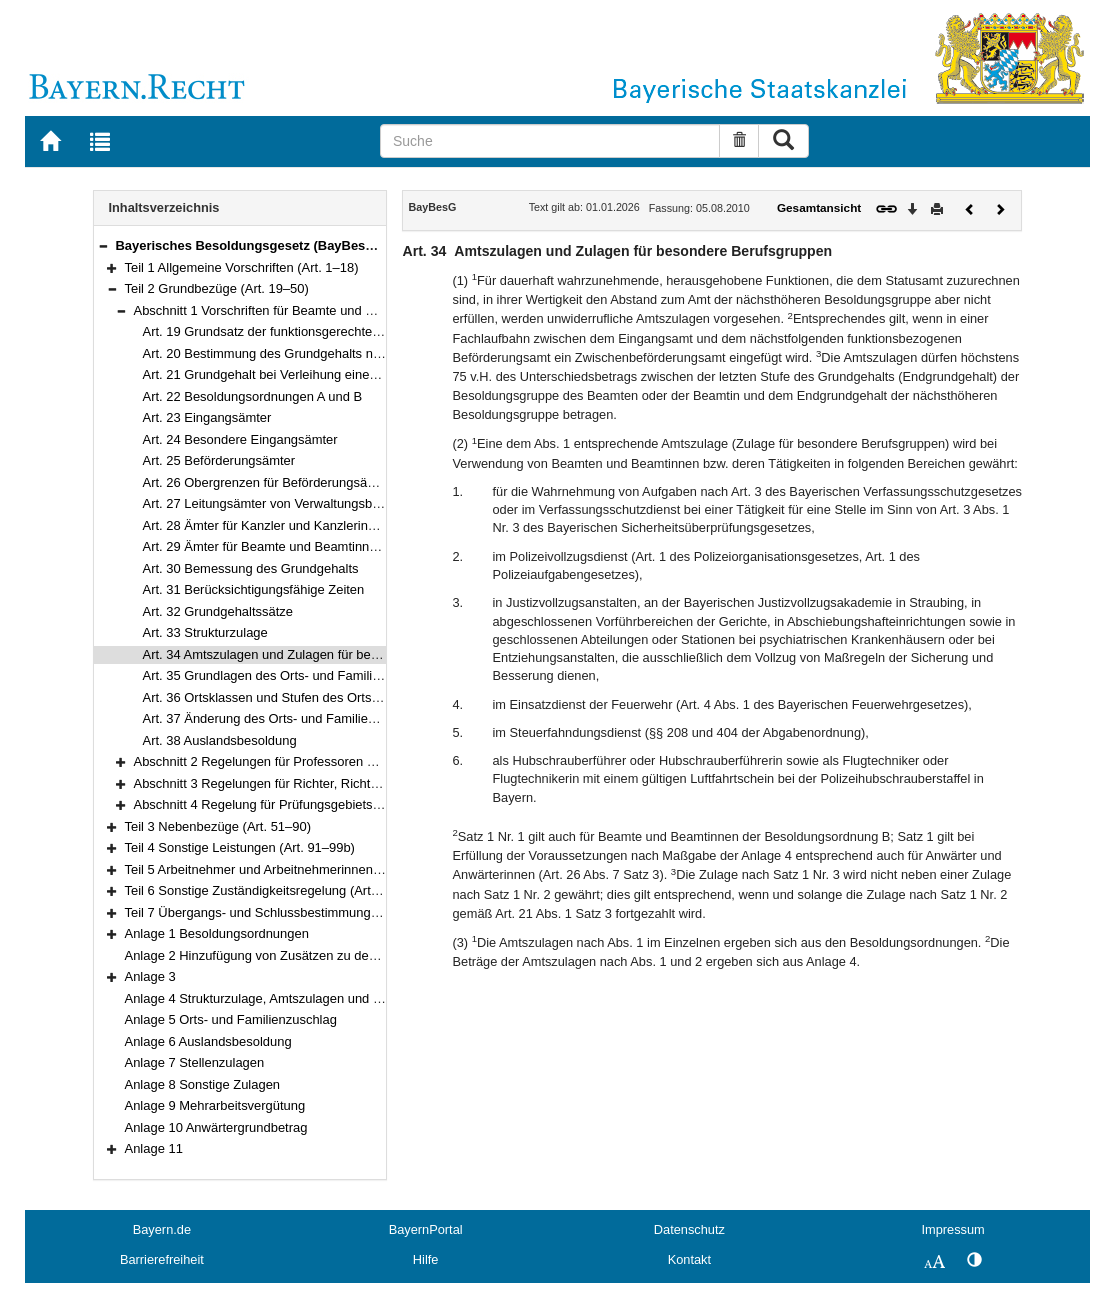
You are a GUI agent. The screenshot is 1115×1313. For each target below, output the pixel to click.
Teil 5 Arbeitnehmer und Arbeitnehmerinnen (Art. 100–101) (292, 869)
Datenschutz (689, 1229)
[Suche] (550, 141)
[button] (103, 245)
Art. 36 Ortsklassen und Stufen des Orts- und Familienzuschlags (327, 697)
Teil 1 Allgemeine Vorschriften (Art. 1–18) (242, 267)
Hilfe (426, 1259)
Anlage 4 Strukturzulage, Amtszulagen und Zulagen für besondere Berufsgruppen (358, 998)
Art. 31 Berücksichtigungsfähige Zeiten (254, 589)
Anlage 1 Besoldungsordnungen (217, 933)
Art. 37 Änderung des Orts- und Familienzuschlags (288, 718)
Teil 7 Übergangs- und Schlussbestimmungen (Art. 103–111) (298, 912)
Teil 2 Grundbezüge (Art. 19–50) (217, 288)
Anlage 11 (154, 1148)
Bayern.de (162, 1229)
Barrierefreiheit (162, 1259)
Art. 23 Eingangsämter (207, 417)
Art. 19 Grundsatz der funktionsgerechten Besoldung (294, 331)
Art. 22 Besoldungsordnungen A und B (253, 396)
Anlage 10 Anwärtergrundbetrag (216, 1127)
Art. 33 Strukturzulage (205, 632)
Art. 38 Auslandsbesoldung (220, 740)
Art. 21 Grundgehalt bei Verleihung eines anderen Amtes (305, 374)
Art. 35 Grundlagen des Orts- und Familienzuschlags (294, 675)
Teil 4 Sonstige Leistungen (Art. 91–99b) (240, 847)
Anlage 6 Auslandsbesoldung (208, 1041)
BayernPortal (426, 1229)
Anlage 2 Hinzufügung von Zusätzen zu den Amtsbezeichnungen (311, 955)
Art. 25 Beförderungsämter (219, 460)
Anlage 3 (150, 976)
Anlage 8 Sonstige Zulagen (203, 1084)
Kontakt (689, 1259)
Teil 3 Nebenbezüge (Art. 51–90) (218, 826)
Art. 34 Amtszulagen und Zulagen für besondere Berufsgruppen (325, 654)
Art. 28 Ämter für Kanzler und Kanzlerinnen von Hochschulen (318, 525)
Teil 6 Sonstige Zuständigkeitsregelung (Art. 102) (264, 890)
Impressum (952, 1229)
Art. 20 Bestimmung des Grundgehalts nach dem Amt (296, 353)
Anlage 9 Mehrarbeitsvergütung (215, 1105)
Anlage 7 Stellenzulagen (195, 1062)
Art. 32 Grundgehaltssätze (218, 611)
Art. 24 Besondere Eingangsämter (240, 439)
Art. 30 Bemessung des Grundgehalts (251, 568)
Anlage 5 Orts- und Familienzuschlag (231, 1019)
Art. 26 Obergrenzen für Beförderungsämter (268, 482)
